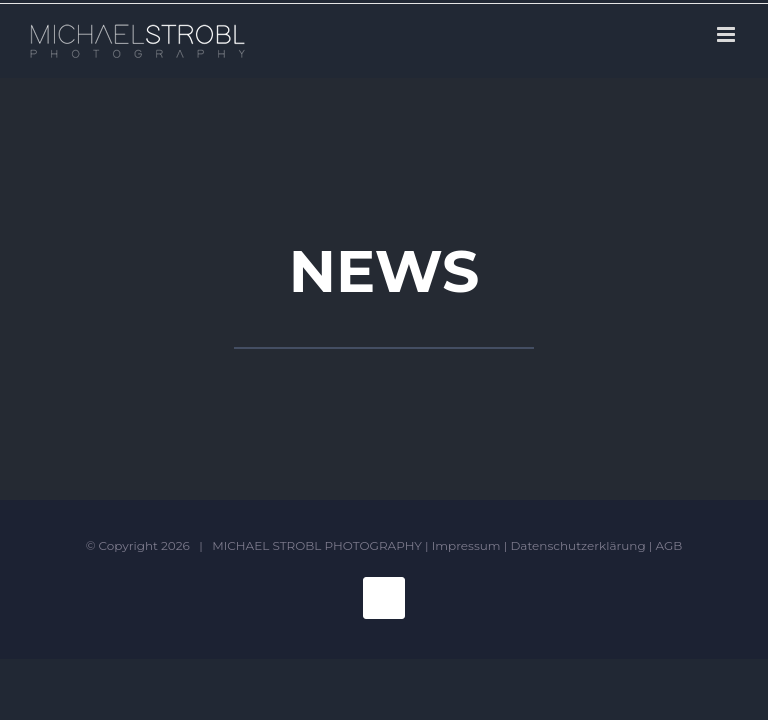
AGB (669, 545)
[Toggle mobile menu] (727, 34)
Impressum (466, 545)
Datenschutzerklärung (577, 545)
